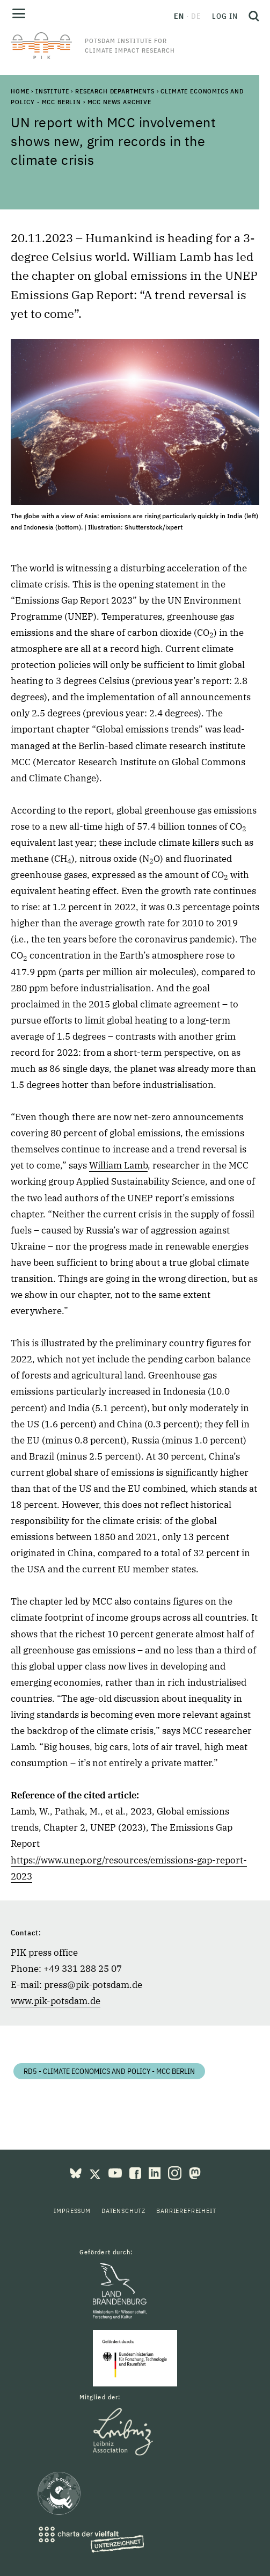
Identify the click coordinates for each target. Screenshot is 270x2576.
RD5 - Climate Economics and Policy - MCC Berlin (109, 2071)
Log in (225, 16)
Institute (52, 91)
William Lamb (118, 1165)
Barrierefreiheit (186, 2211)
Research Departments (115, 91)
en (179, 16)
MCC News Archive (119, 102)
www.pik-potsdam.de (55, 2001)
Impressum (72, 2211)
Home (20, 91)
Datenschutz (123, 2211)
